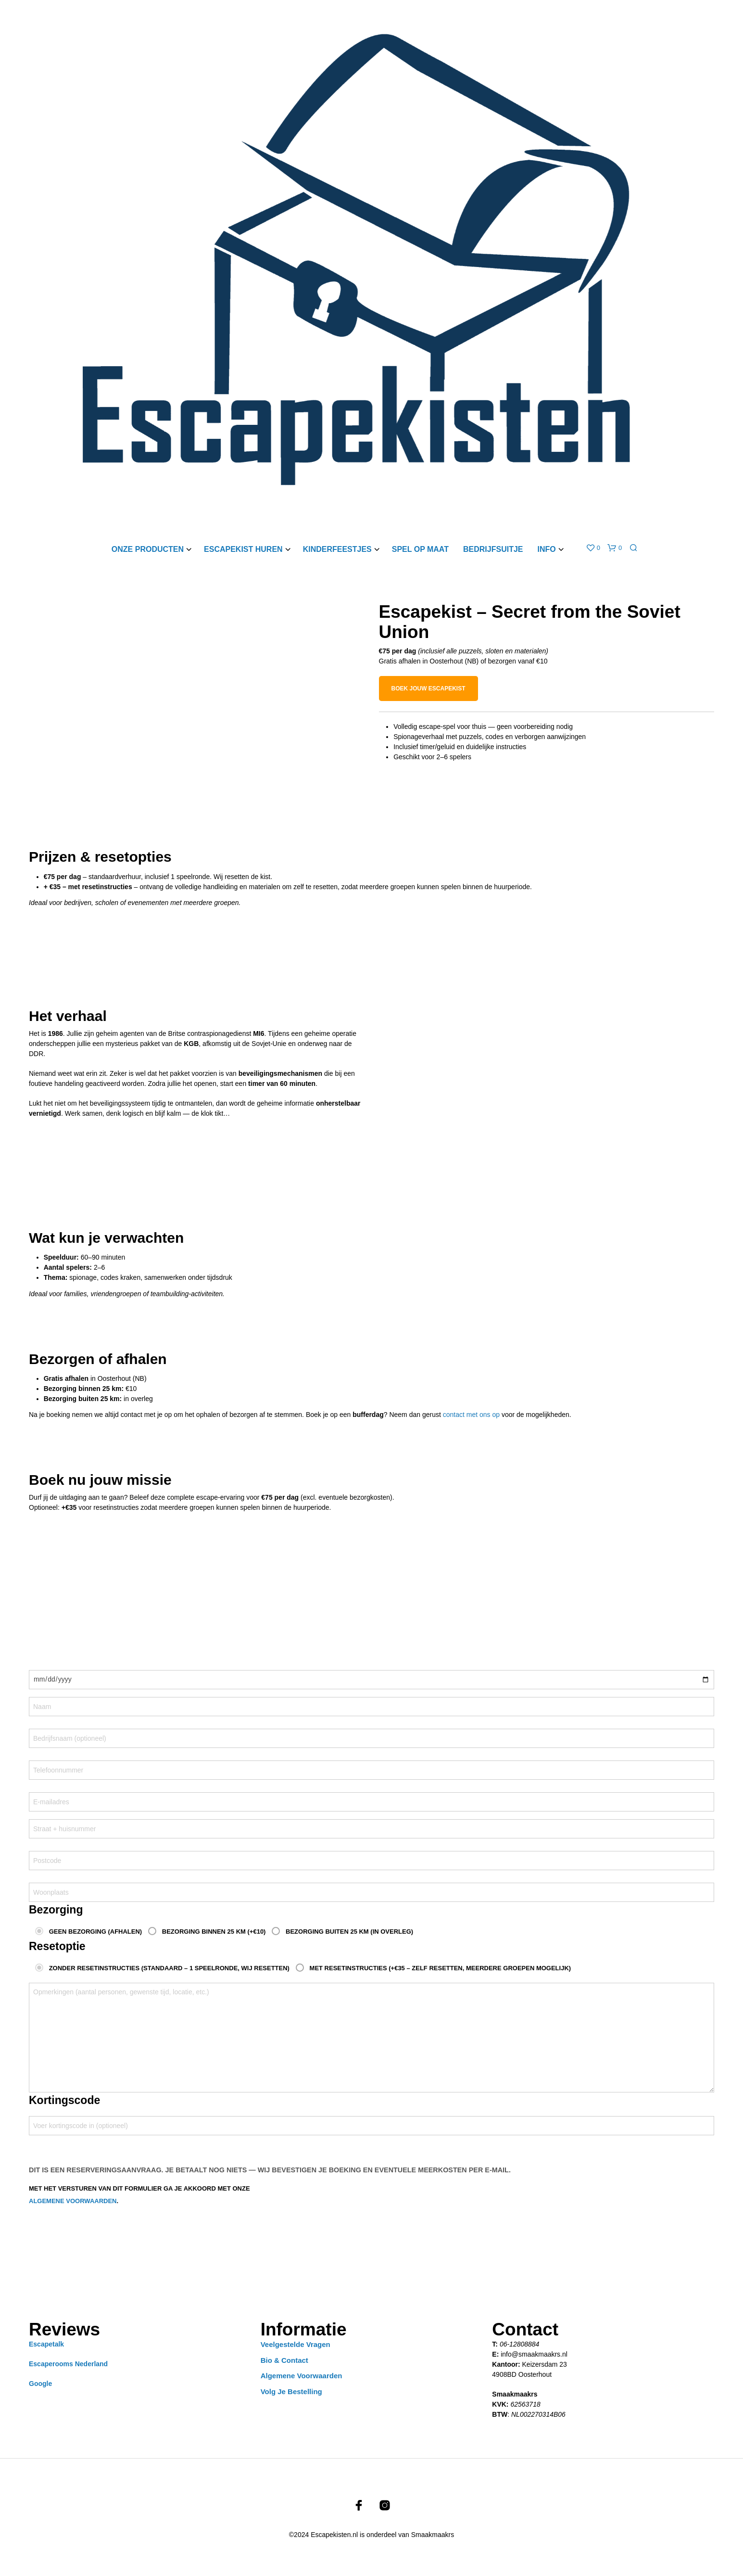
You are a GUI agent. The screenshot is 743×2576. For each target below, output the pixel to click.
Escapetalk (46, 2344)
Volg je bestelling (291, 2391)
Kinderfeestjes (337, 549)
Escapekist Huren (243, 549)
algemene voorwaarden (73, 2201)
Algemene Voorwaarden (301, 2376)
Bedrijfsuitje (493, 549)
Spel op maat (420, 549)
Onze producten (148, 549)
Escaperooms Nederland (68, 2364)
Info (546, 549)
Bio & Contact (284, 2360)
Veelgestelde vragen (295, 2344)
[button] (593, 548)
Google (40, 2383)
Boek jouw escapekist (428, 688)
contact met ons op (471, 1414)
